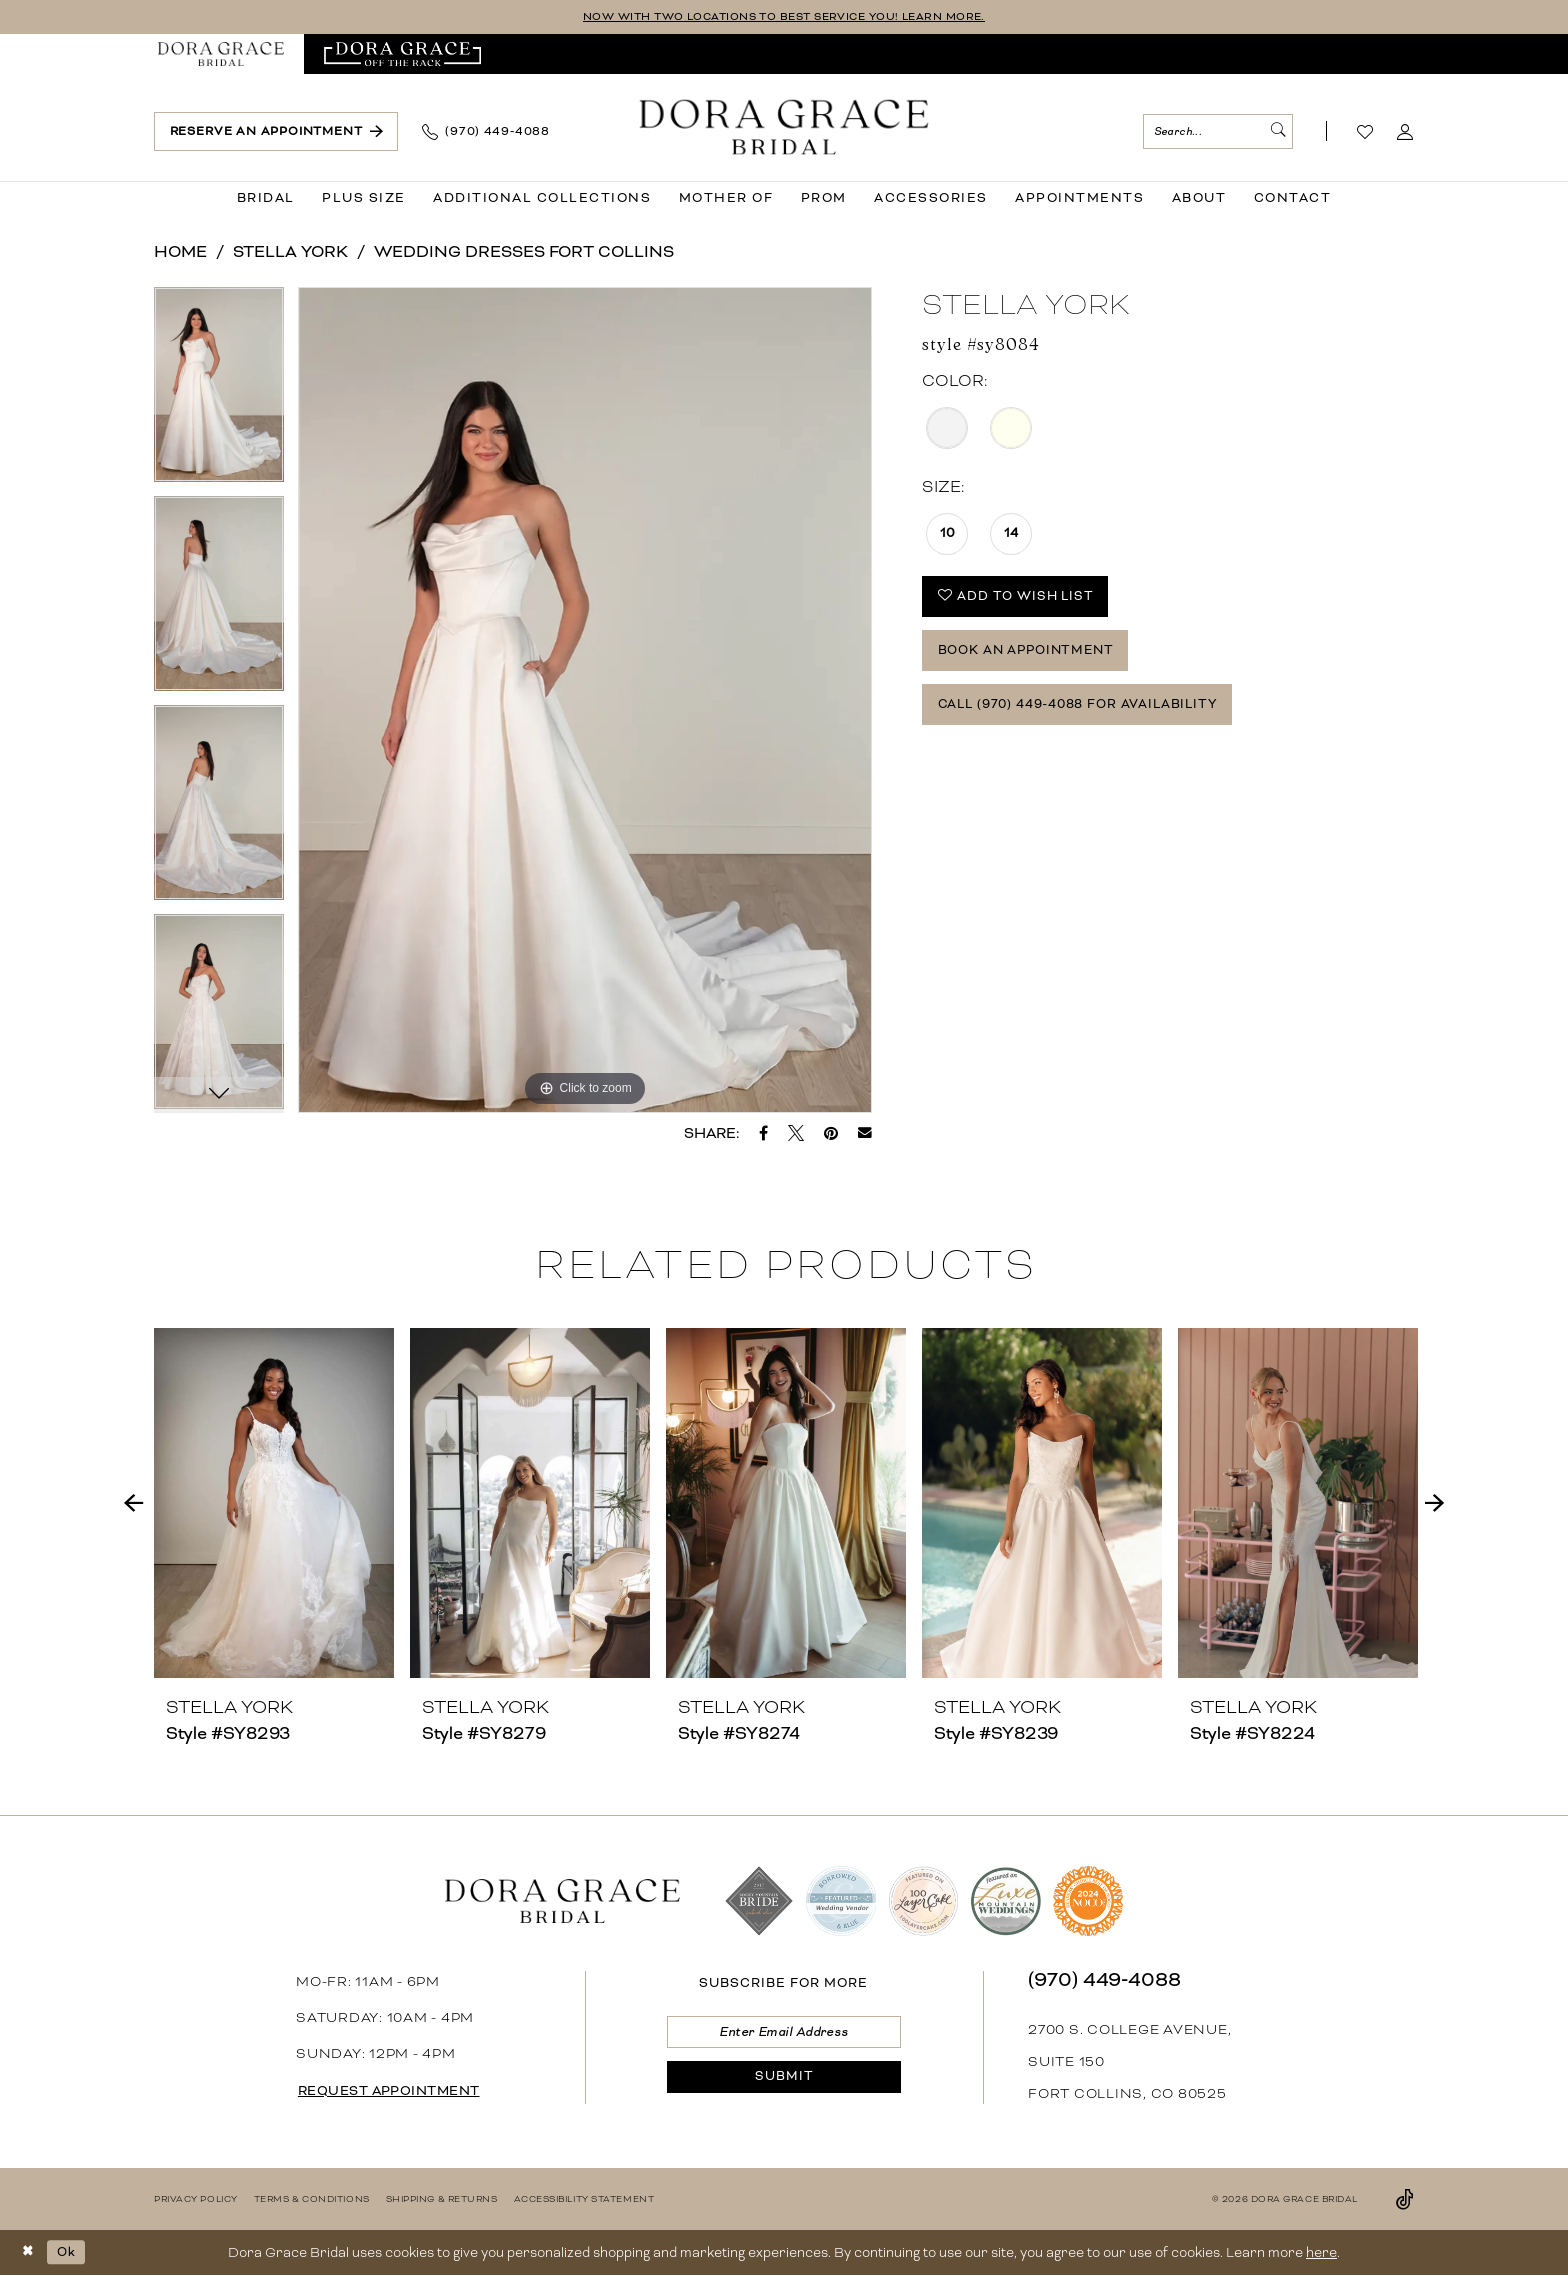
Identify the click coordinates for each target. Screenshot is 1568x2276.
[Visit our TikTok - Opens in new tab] (1405, 2200)
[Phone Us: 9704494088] (486, 133)
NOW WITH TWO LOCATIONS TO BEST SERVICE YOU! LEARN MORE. (784, 17)
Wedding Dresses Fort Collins (524, 252)
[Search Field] (1218, 132)
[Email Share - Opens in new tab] (865, 1134)
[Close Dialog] (29, 2253)
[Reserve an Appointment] (276, 132)
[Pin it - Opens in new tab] (831, 1134)
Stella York (290, 252)
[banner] (784, 128)
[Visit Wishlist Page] (1365, 133)
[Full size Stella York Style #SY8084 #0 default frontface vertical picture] (585, 701)
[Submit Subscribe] (783, 2084)
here (1321, 2253)
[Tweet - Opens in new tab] (796, 1134)
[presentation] (274, 1504)
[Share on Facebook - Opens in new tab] (763, 1134)
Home (180, 252)
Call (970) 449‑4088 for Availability (1093, 719)
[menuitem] (221, 55)
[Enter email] (783, 2034)
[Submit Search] (1276, 132)
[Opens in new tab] (402, 55)
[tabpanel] (219, 392)
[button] (1405, 133)
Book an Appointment (1035, 660)
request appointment (399, 2092)
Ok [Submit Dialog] (71, 2252)
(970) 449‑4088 (1104, 1980)
